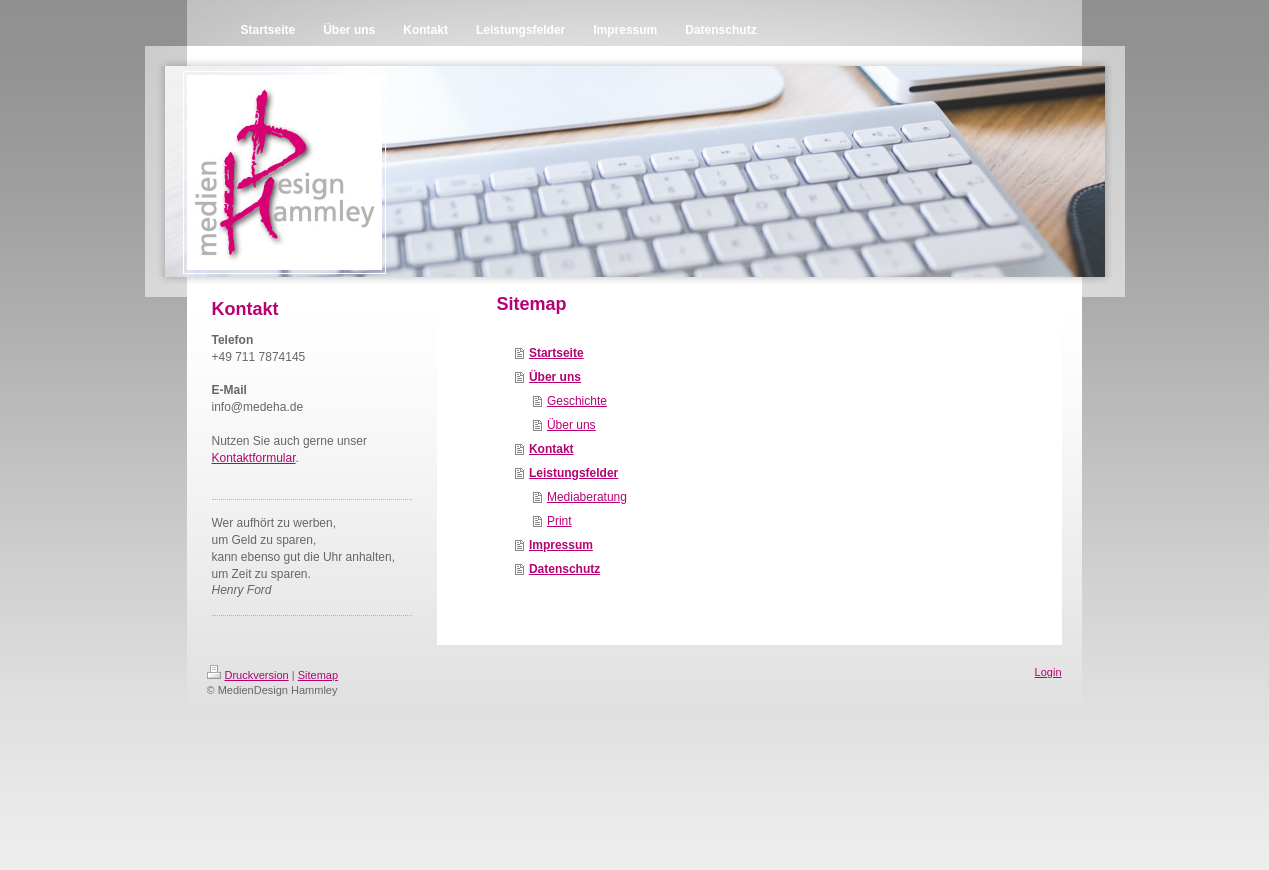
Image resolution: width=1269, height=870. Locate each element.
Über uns (555, 377)
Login (1048, 672)
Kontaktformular (254, 458)
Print (559, 521)
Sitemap (318, 675)
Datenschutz (564, 569)
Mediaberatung (587, 497)
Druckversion (248, 675)
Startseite (556, 353)
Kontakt (551, 449)
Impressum (561, 545)
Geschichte (577, 401)
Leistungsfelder (573, 473)
